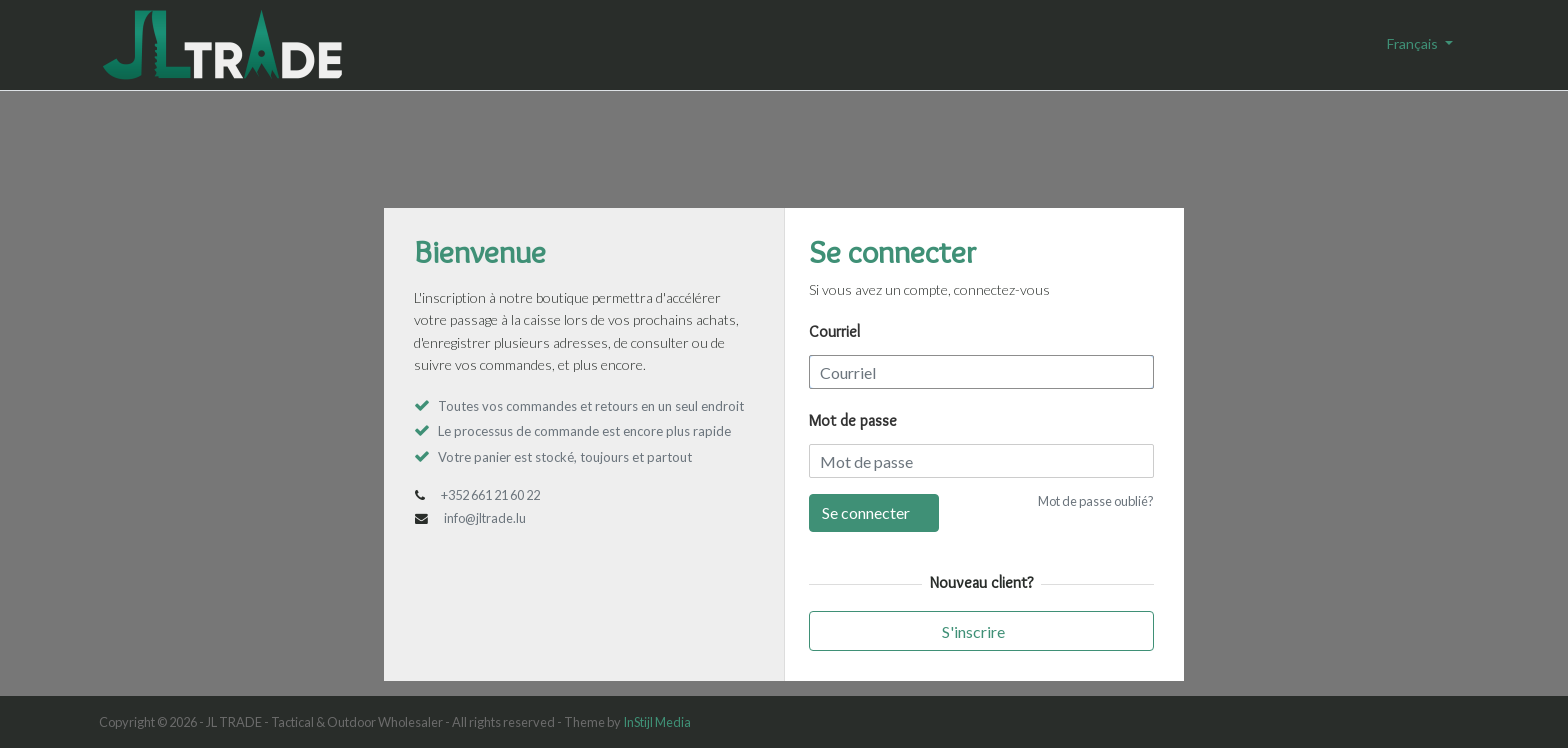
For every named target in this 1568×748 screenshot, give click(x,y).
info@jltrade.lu (485, 518)
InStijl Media (657, 722)
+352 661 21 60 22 (490, 495)
